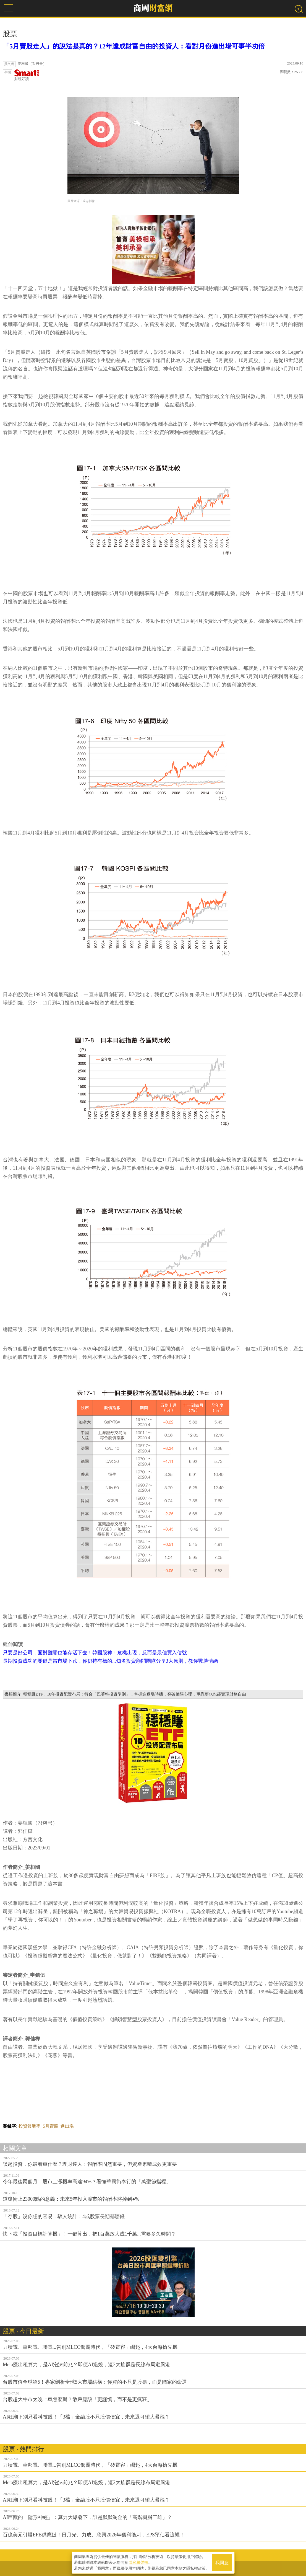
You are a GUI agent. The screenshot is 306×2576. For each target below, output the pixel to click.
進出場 (67, 2126)
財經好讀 (26, 75)
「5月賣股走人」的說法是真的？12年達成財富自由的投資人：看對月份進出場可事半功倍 (134, 46)
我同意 (222, 2562)
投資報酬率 (30, 2126)
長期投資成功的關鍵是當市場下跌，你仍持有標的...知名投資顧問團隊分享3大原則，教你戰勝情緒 (110, 1661)
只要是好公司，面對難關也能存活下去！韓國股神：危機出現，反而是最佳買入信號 (95, 1652)
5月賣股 (50, 2126)
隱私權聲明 (138, 2562)
